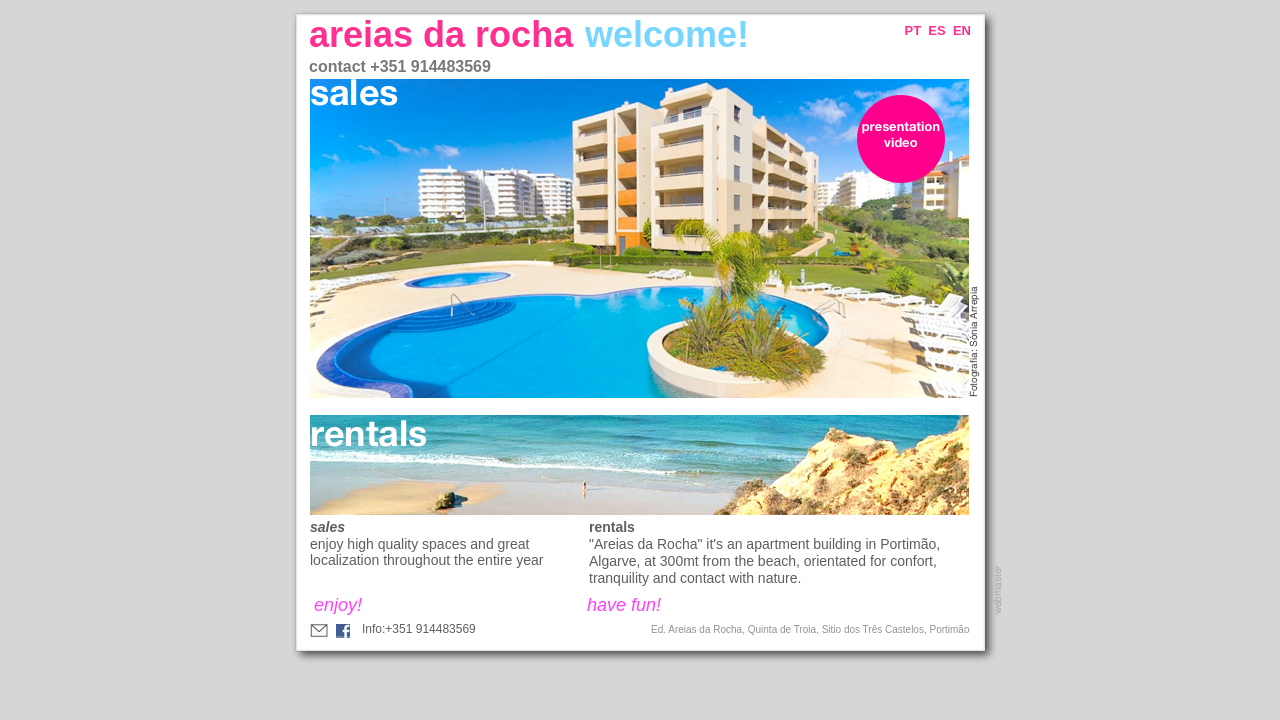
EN (962, 30)
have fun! (624, 605)
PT (913, 30)
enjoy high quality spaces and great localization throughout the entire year (426, 552)
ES (936, 30)
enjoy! (338, 605)
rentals (612, 527)
